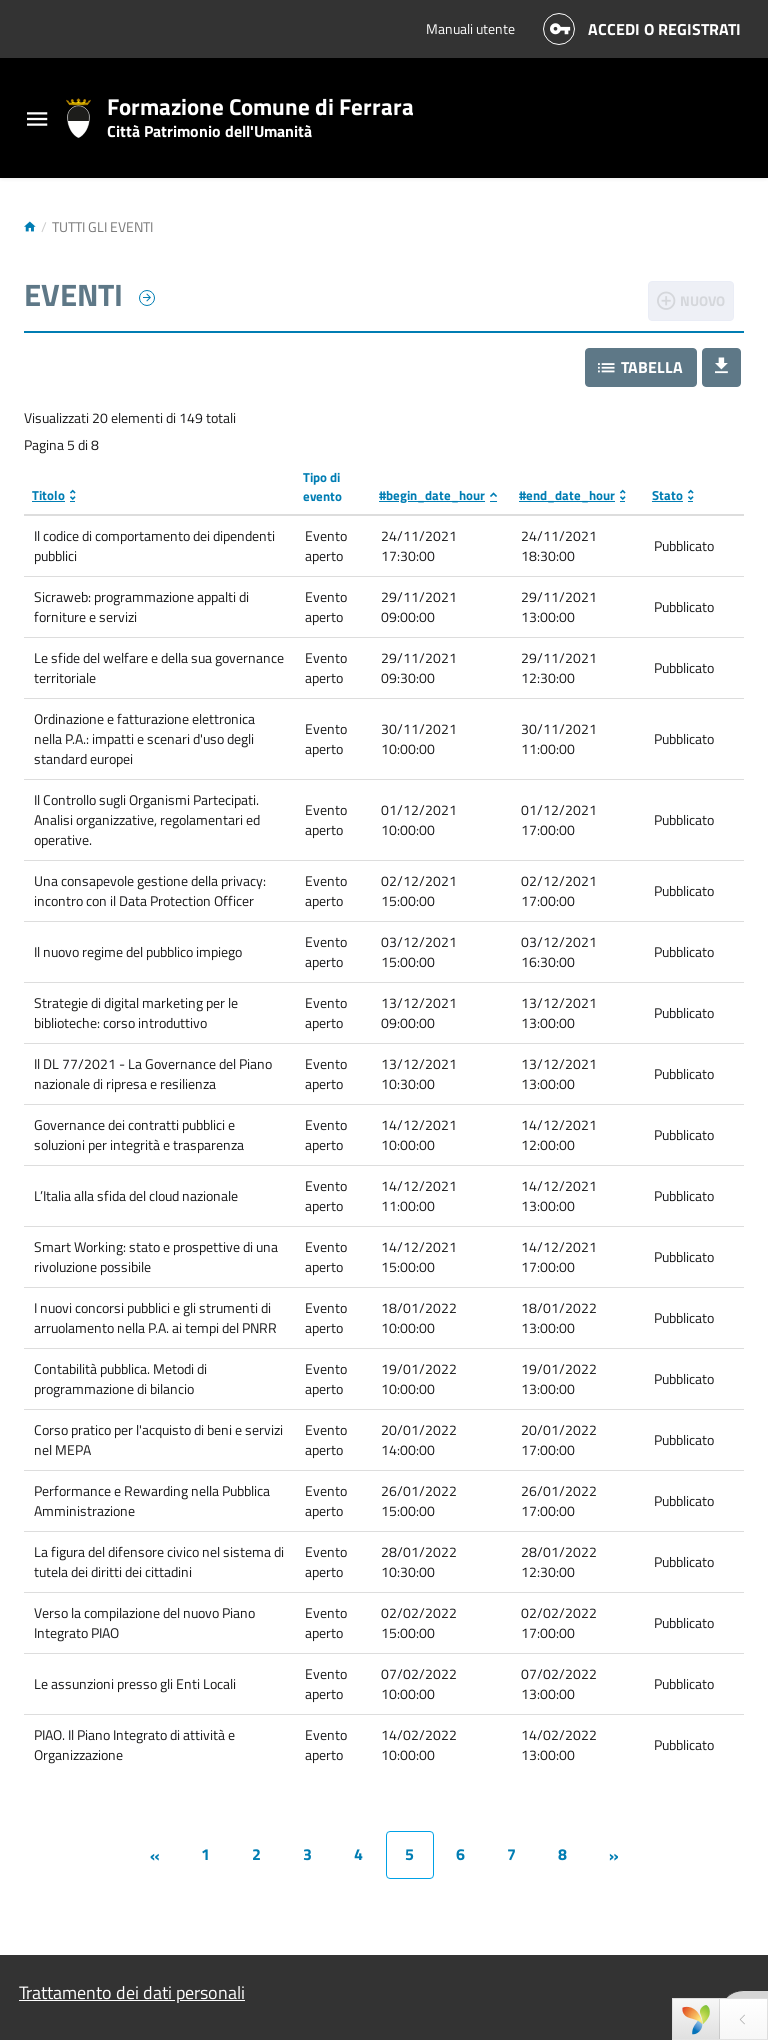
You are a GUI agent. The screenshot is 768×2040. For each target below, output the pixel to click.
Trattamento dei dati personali (132, 1992)
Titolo (48, 495)
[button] (641, 367)
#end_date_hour (567, 495)
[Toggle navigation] (37, 121)
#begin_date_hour (432, 495)
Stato (667, 495)
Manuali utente (470, 28)
